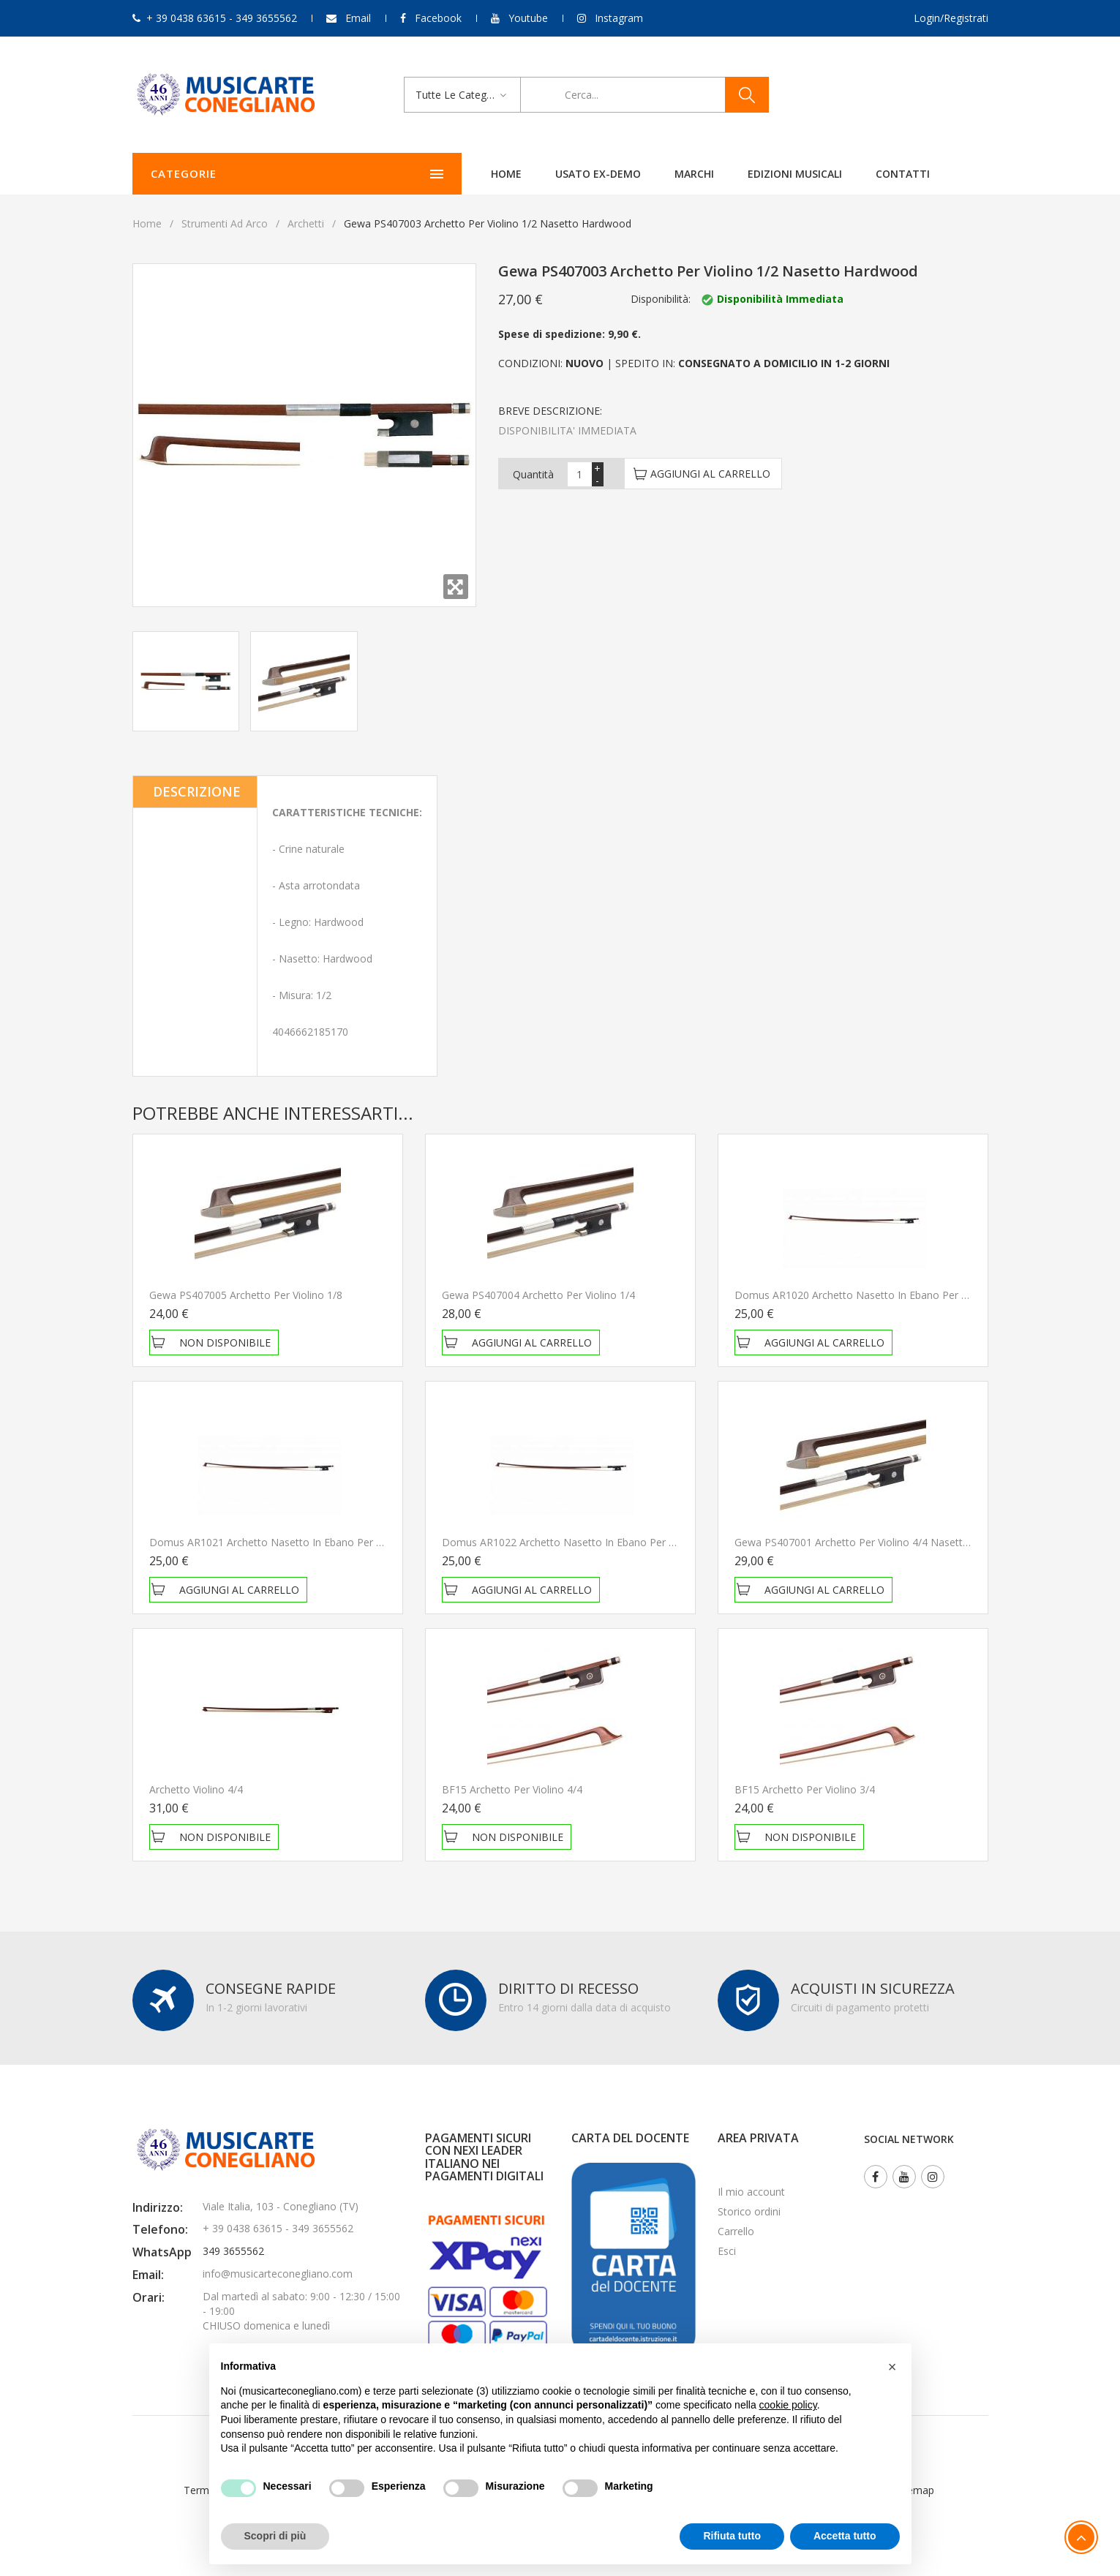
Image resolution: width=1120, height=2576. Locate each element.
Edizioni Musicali (648, 174)
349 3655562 (233, 2251)
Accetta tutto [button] (844, 2536)
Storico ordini (749, 2211)
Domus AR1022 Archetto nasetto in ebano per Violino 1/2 (580, 1542)
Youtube (528, 18)
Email (358, 18)
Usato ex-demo (452, 174)
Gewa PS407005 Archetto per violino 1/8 (245, 1295)
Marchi (548, 174)
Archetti (305, 223)
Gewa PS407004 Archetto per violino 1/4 (538, 1295)
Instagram (619, 18)
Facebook (438, 18)
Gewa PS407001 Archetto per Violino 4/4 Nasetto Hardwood (878, 1542)
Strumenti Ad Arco (224, 223)
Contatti (756, 174)
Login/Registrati (951, 18)
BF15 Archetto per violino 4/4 (512, 1789)
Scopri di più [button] (275, 2536)
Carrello (736, 2231)
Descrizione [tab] (197, 791)
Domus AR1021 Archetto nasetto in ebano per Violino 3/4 (287, 1542)
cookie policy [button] (788, 2405)
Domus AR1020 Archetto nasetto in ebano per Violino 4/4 (872, 1295)
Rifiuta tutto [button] (732, 2536)
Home (360, 174)
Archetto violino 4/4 (196, 1789)
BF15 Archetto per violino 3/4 (804, 1789)
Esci (727, 2251)
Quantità (533, 474)
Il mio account (751, 2192)
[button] (892, 2367)
